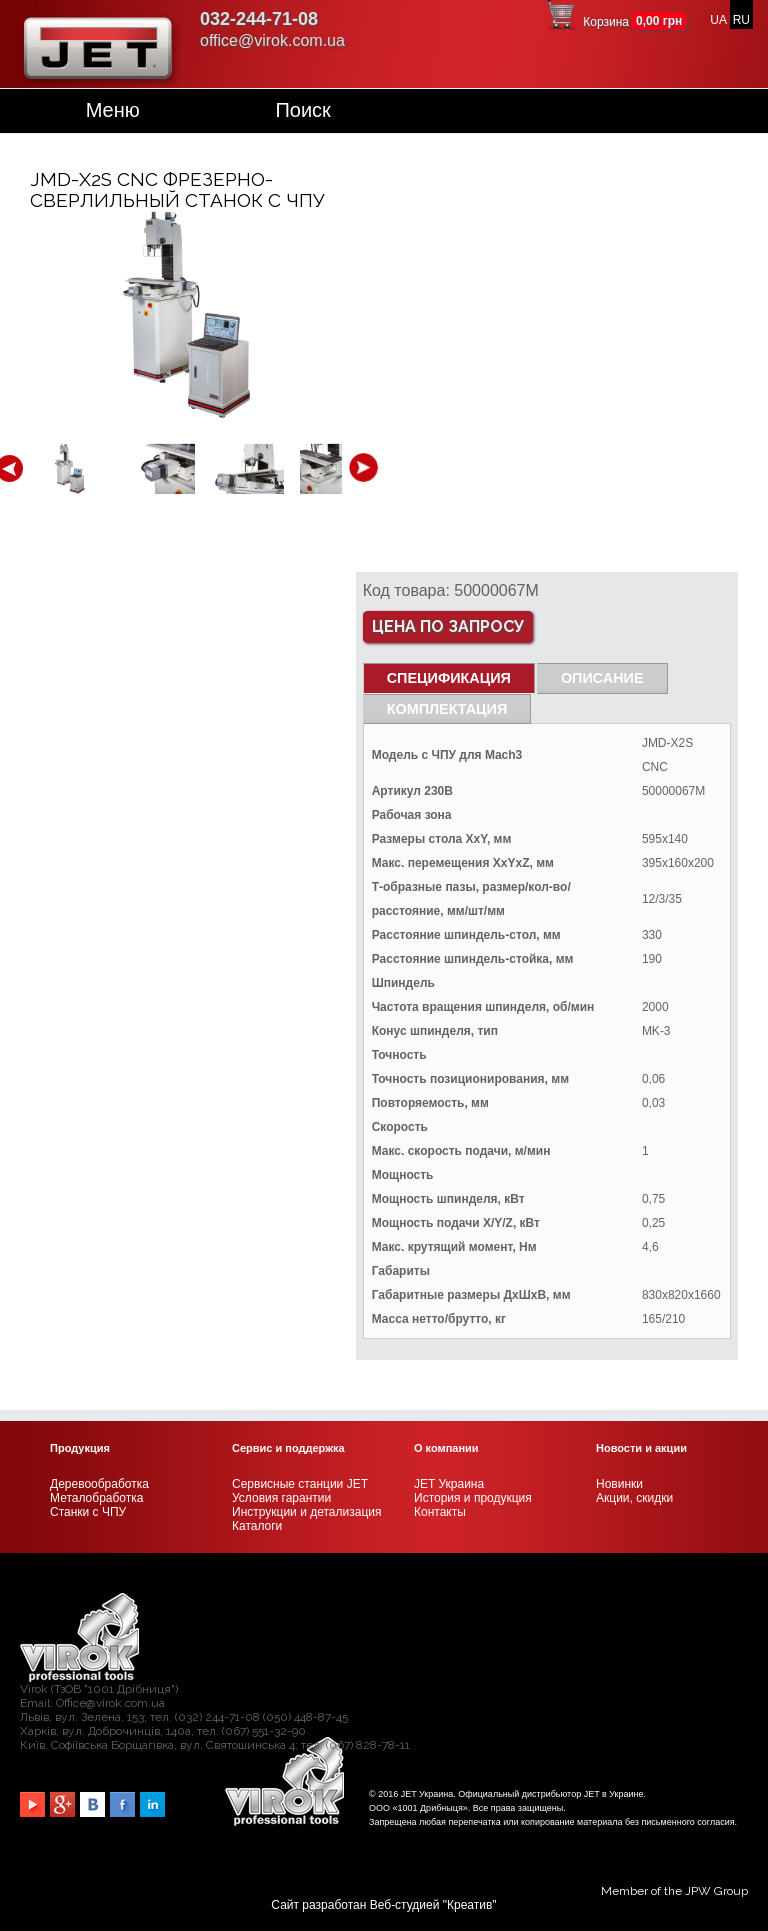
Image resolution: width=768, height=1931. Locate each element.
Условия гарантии (281, 1498)
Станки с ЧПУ (88, 1512)
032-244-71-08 (259, 19)
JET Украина (449, 1484)
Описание (602, 678)
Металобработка (96, 1498)
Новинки (619, 1484)
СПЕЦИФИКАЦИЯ (449, 678)
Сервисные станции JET (300, 1484)
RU (741, 20)
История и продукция (473, 1498)
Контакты (440, 1512)
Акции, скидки (634, 1498)
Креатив (469, 1905)
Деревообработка (99, 1484)
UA (718, 20)
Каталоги (257, 1526)
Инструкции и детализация (306, 1512)
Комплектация (447, 709)
